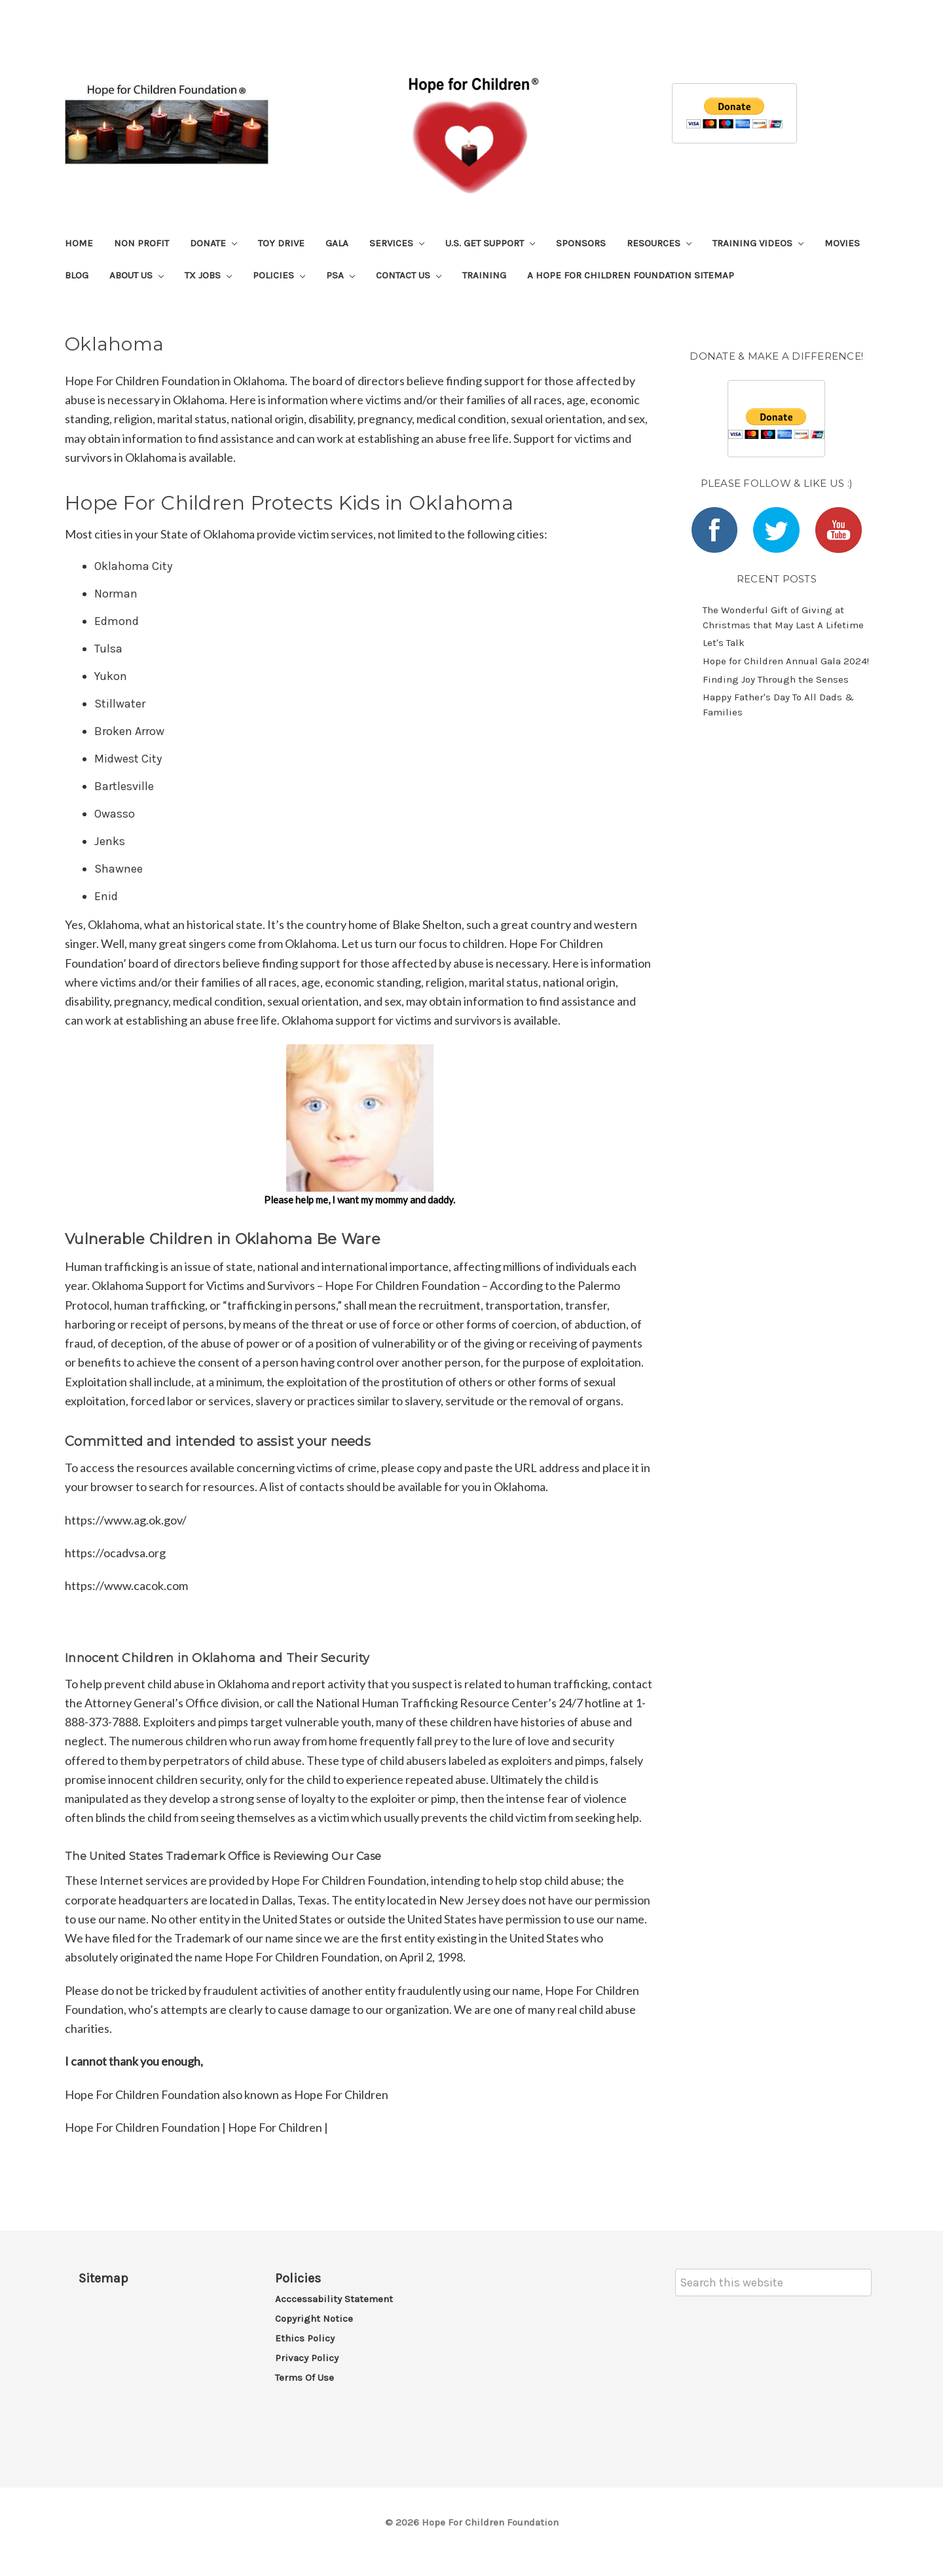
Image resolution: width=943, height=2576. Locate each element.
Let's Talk (724, 643)
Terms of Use (304, 2377)
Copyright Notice (314, 2318)
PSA (340, 275)
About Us (136, 275)
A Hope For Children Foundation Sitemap (630, 275)
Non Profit (141, 243)
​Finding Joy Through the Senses (776, 679)
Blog (76, 275)
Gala (336, 243)
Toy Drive (281, 243)
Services (396, 243)
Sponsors (581, 243)
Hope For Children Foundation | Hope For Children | (196, 2127)
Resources (659, 243)
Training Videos (758, 243)
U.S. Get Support (490, 243)
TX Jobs (208, 275)
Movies (842, 243)
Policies (279, 275)
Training (484, 275)
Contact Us (408, 275)
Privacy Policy (307, 2358)
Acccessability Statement (334, 2299)
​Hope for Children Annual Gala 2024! (786, 661)
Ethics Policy (305, 2338)
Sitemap (103, 2278)
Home (79, 243)
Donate (213, 243)
